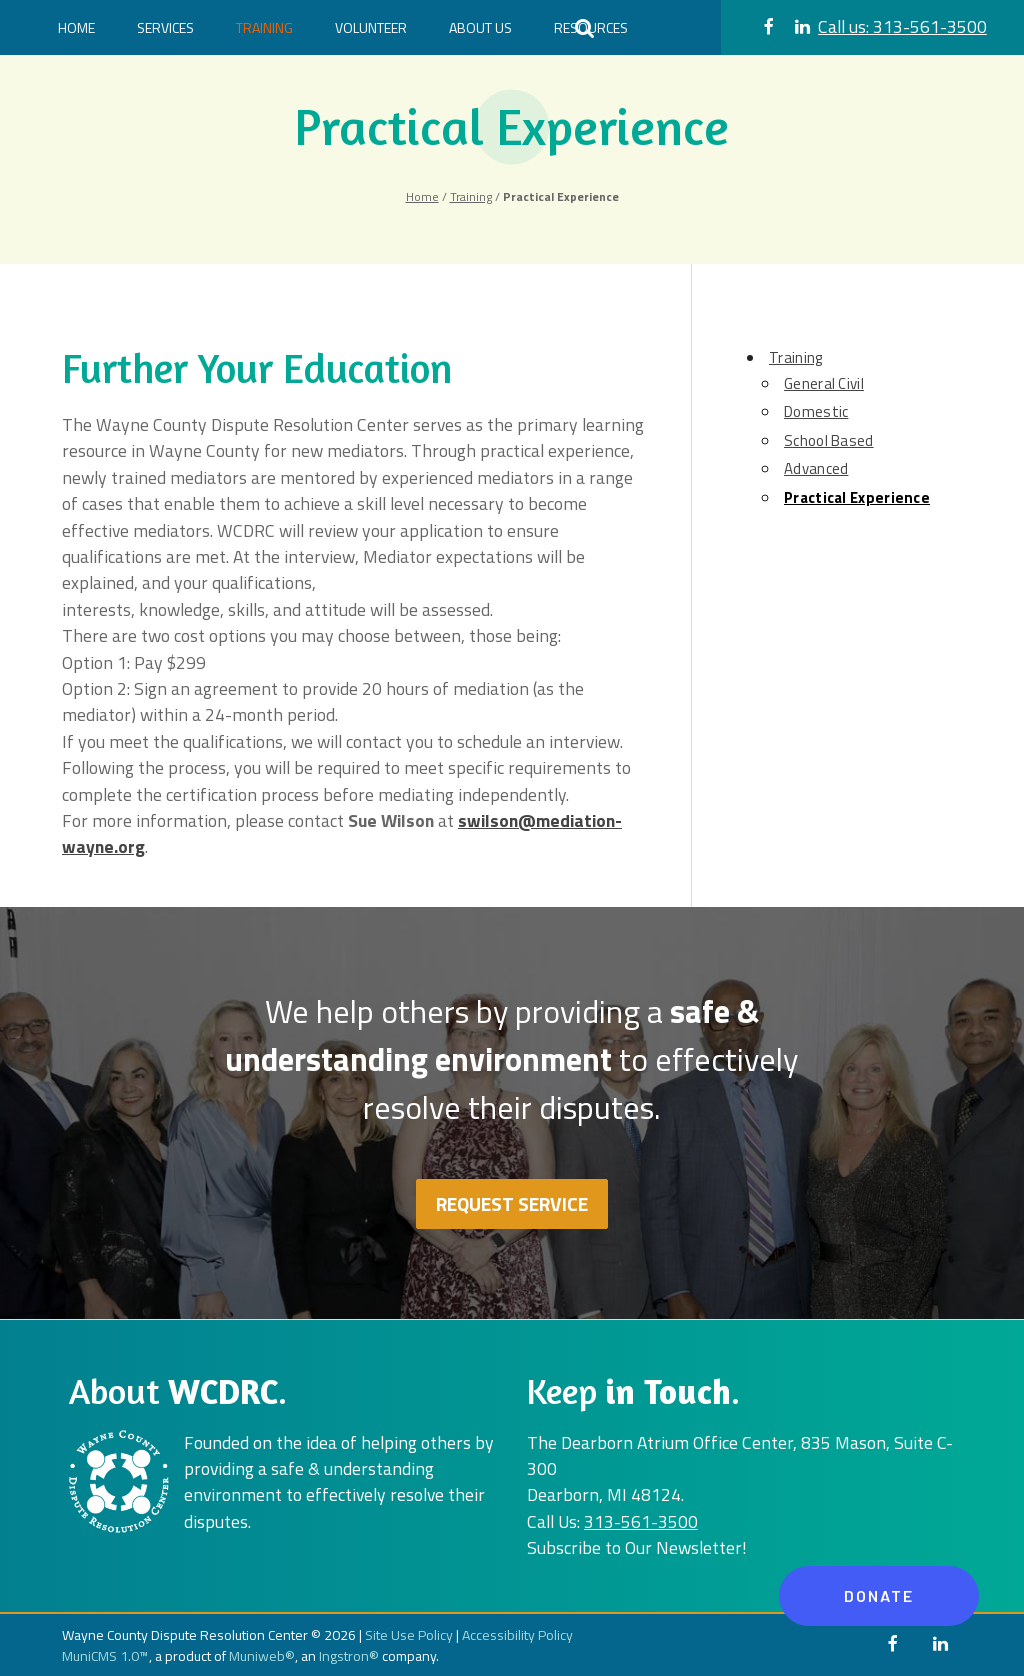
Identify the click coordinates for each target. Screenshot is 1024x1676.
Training (264, 27)
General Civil (824, 383)
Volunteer (371, 27)
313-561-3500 (902, 27)
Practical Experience (857, 497)
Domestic (816, 411)
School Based (829, 440)
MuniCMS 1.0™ (105, 1655)
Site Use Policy (409, 1634)
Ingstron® (349, 1655)
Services (165, 27)
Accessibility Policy (517, 1634)
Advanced (816, 468)
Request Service (512, 1203)
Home (76, 27)
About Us (480, 27)
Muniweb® (262, 1655)
